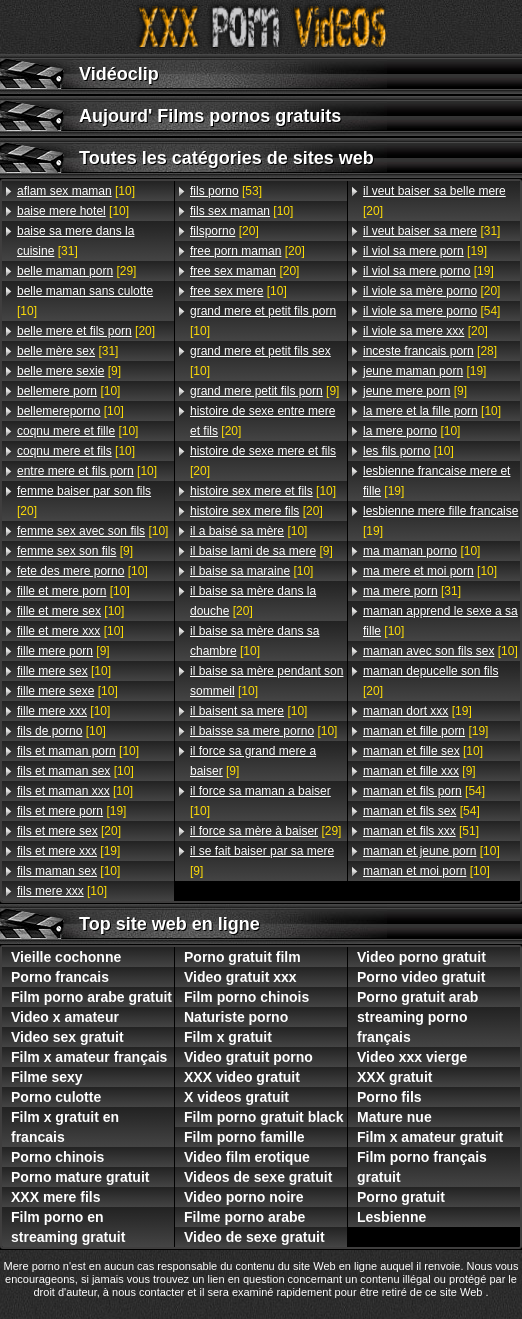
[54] (431, 311)
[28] (430, 351)
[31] (75, 241)
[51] (421, 831)
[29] (76, 271)
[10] (76, 191)
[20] (86, 331)
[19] (71, 811)
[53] (226, 191)
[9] (69, 371)
